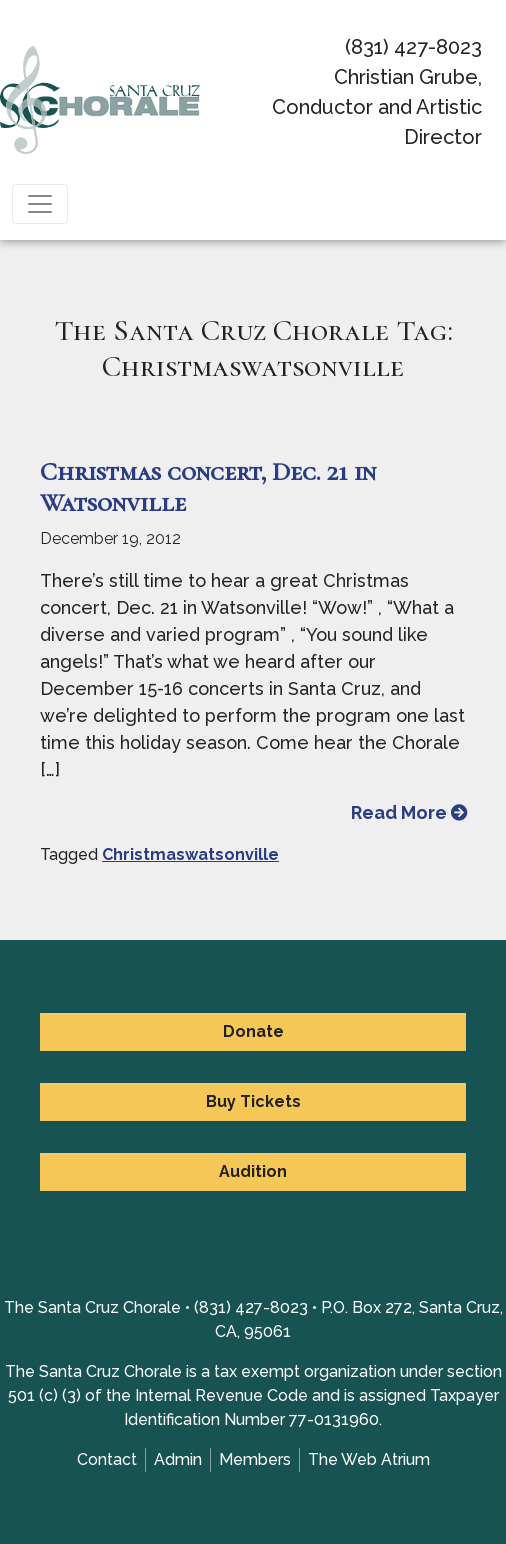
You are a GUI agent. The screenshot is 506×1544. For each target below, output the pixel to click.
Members (255, 1459)
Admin (178, 1459)
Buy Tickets (253, 1101)
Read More (408, 812)
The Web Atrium (369, 1459)
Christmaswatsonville (190, 854)
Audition (253, 1171)
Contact (107, 1459)
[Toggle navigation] (40, 204)
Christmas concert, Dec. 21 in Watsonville (208, 487)
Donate (253, 1031)
